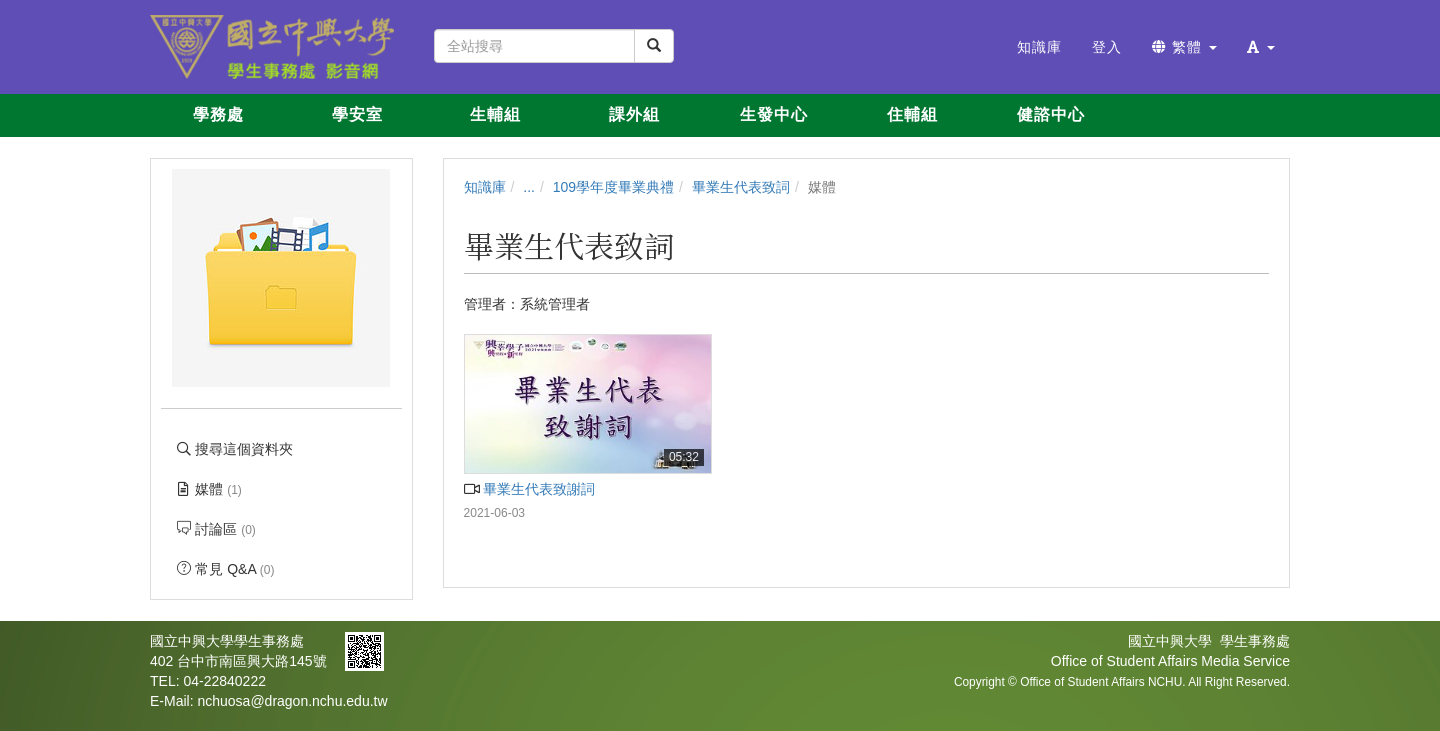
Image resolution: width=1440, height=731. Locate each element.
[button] (1261, 47)
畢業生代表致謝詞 (529, 489)
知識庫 (485, 187)
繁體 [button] (1184, 47)
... (529, 187)
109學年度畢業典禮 (613, 187)
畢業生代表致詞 (741, 187)
